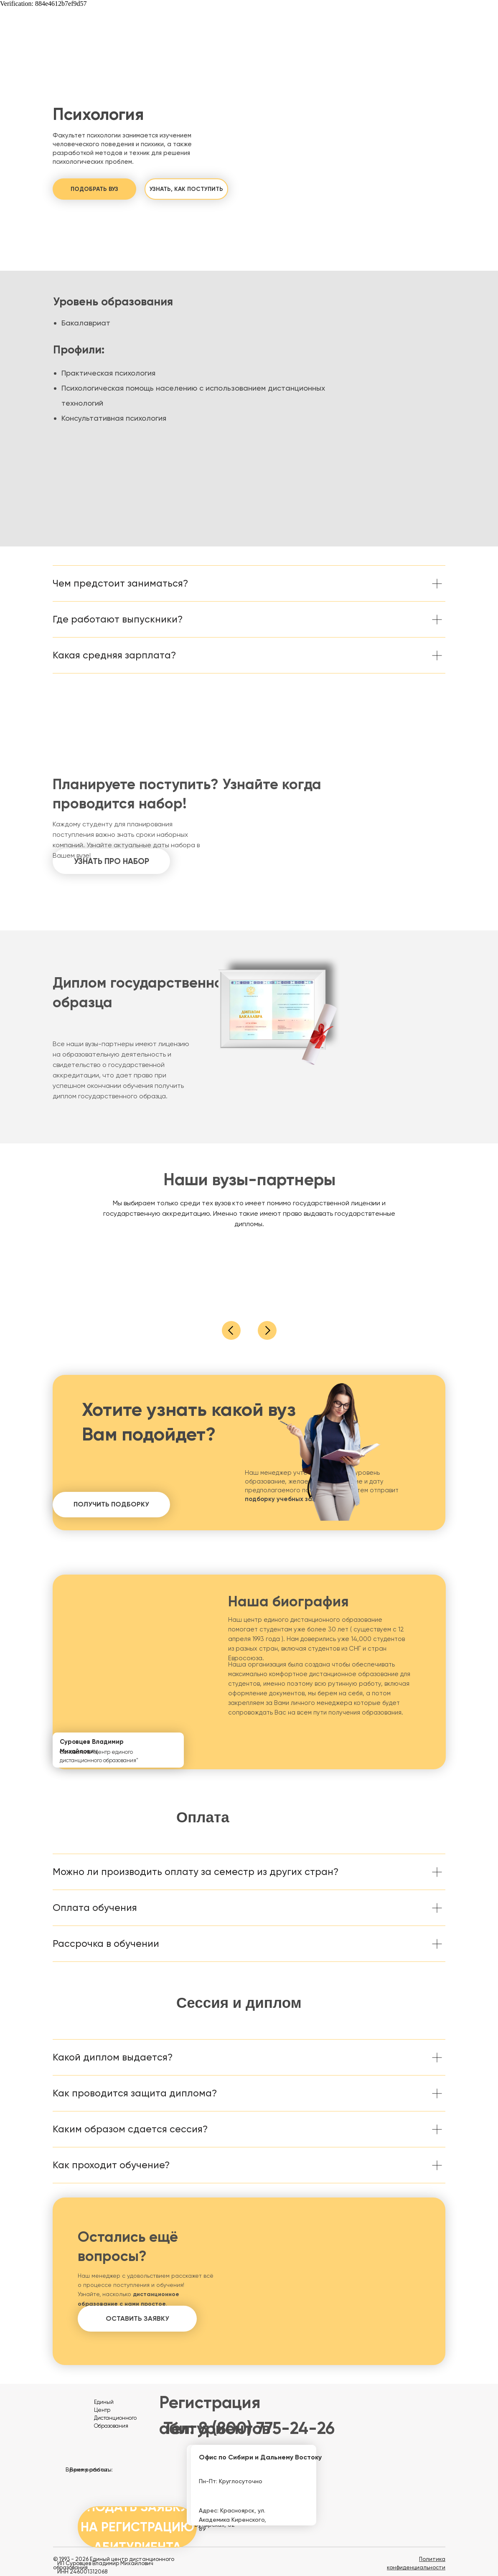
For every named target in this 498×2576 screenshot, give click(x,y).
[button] (94, 189)
